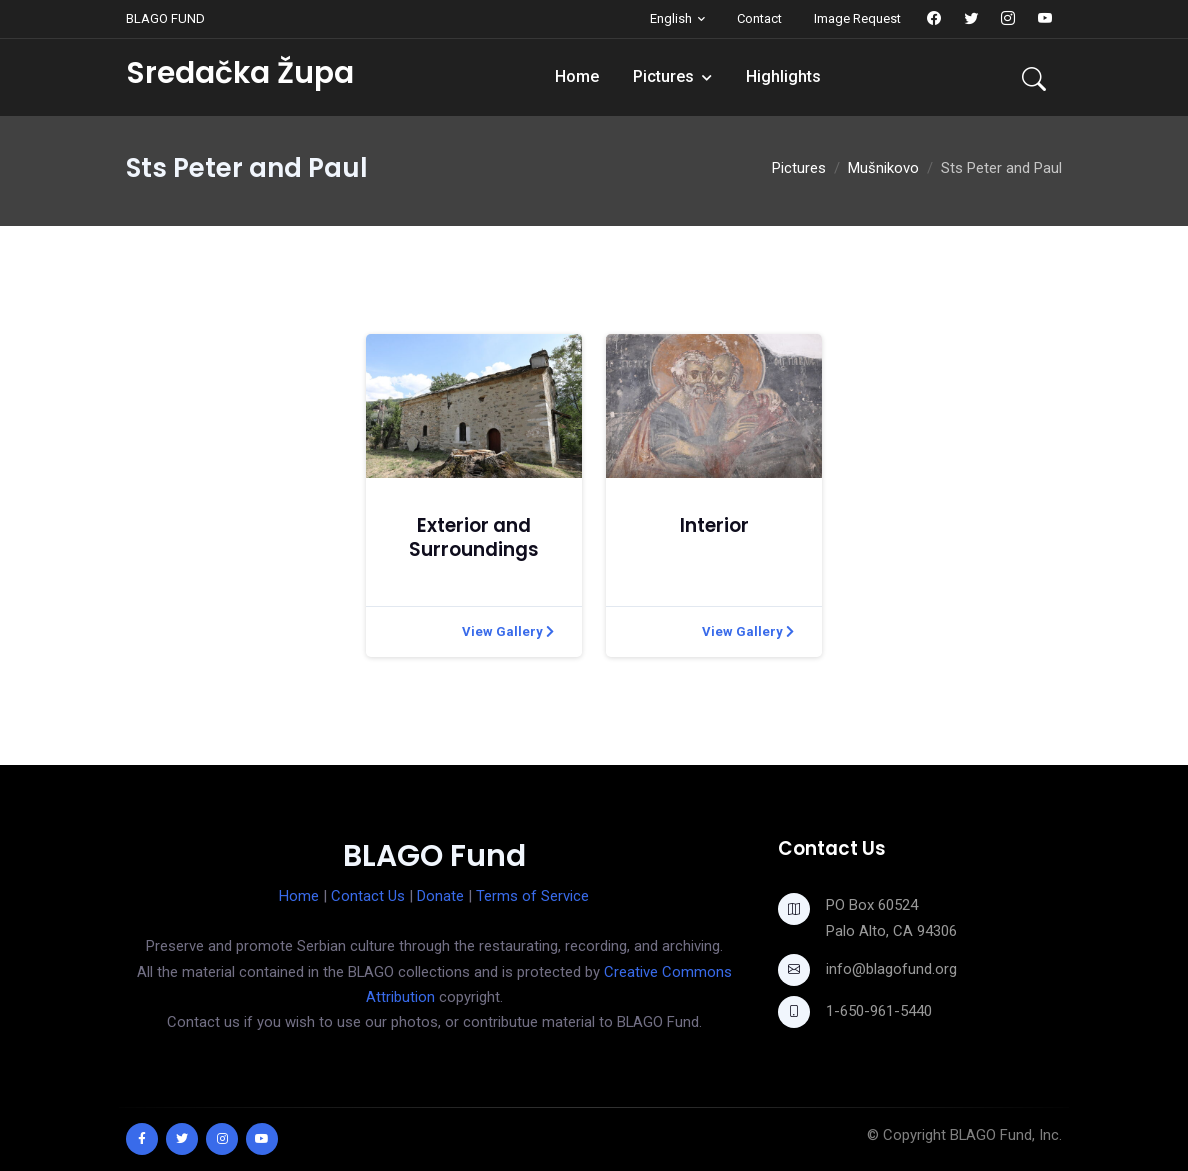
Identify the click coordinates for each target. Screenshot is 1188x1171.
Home (577, 76)
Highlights (783, 76)
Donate (440, 896)
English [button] (671, 18)
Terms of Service (532, 896)
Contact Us (368, 896)
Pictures (663, 76)
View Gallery (508, 631)
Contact (759, 18)
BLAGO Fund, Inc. (1006, 1135)
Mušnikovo (883, 168)
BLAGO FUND (165, 18)
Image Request (857, 18)
